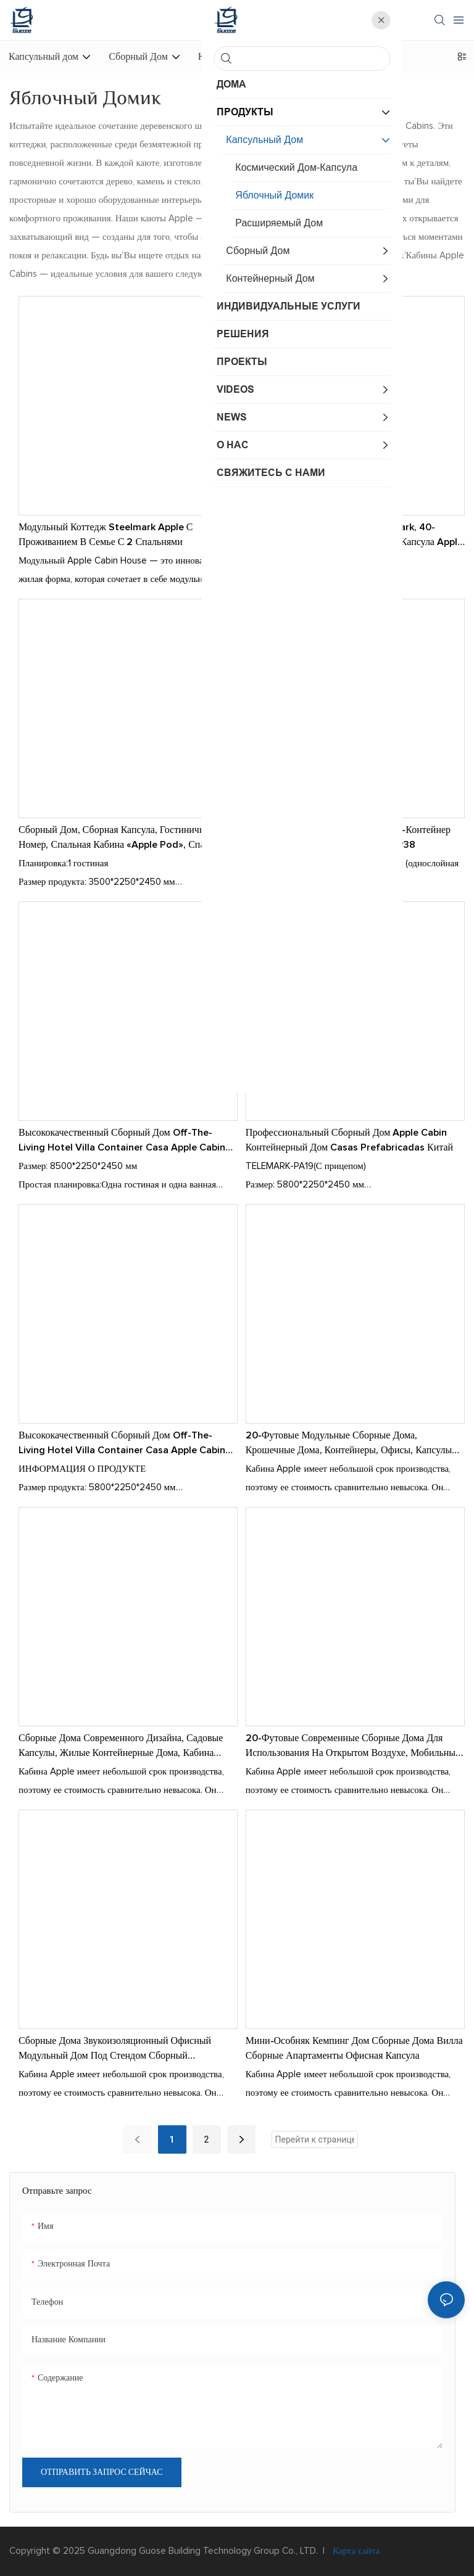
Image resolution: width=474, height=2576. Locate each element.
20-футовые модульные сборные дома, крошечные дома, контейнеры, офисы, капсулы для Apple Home (349, 1444)
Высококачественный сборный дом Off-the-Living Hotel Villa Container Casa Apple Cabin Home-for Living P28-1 (122, 1141)
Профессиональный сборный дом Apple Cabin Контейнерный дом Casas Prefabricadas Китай (349, 1140)
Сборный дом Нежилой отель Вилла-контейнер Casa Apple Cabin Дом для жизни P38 (348, 837)
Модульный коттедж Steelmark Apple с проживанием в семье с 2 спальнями (106, 534)
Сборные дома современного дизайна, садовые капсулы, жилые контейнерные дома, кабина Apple (121, 1746)
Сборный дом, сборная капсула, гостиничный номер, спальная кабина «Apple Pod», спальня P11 (121, 838)
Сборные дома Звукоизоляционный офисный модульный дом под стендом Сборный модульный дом (115, 2049)
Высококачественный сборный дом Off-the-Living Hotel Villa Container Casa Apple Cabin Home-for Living (122, 1444)
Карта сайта (355, 2551)
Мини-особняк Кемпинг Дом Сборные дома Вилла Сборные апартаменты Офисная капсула (354, 2048)
